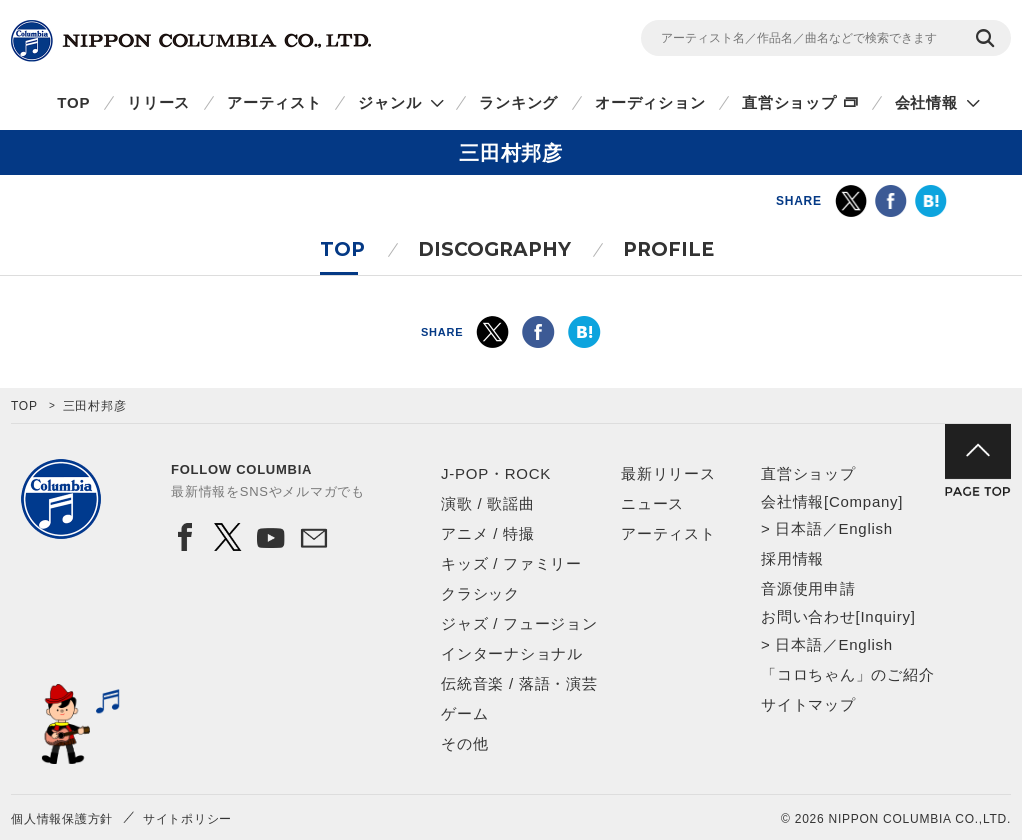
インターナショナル (512, 653)
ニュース (652, 503)
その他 (464, 743)
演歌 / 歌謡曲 (488, 503)
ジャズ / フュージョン (519, 623)
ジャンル (389, 102)
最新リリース (668, 473)
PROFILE (668, 249)
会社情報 (926, 102)
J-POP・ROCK (496, 473)
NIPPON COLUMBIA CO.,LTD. (191, 41)
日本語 (798, 528)
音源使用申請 (808, 588)
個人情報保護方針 (62, 819)
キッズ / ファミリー (511, 563)
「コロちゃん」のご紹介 (847, 674)
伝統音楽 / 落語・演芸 (519, 683)
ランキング (518, 102)
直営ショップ (789, 102)
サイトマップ (808, 704)
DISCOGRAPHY (494, 249)
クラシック (480, 593)
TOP (73, 102)
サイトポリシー (187, 819)
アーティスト (274, 102)
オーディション (650, 102)
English (865, 528)
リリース (158, 102)
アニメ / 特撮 (488, 533)
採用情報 (792, 558)
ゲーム (464, 713)
